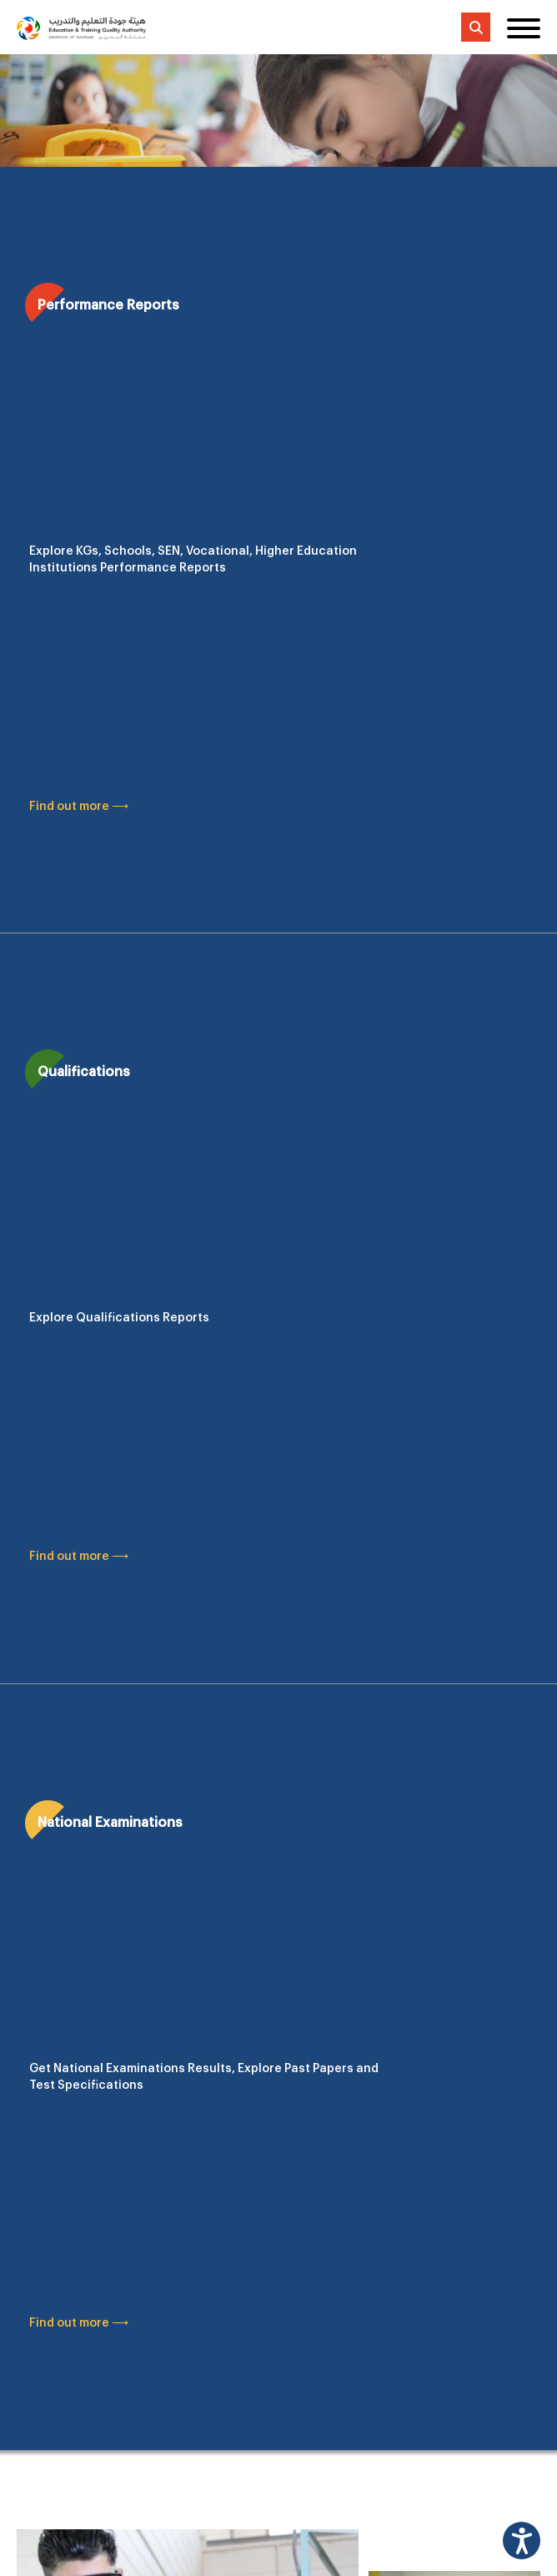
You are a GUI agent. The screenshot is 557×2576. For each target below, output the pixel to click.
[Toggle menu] (523, 27)
